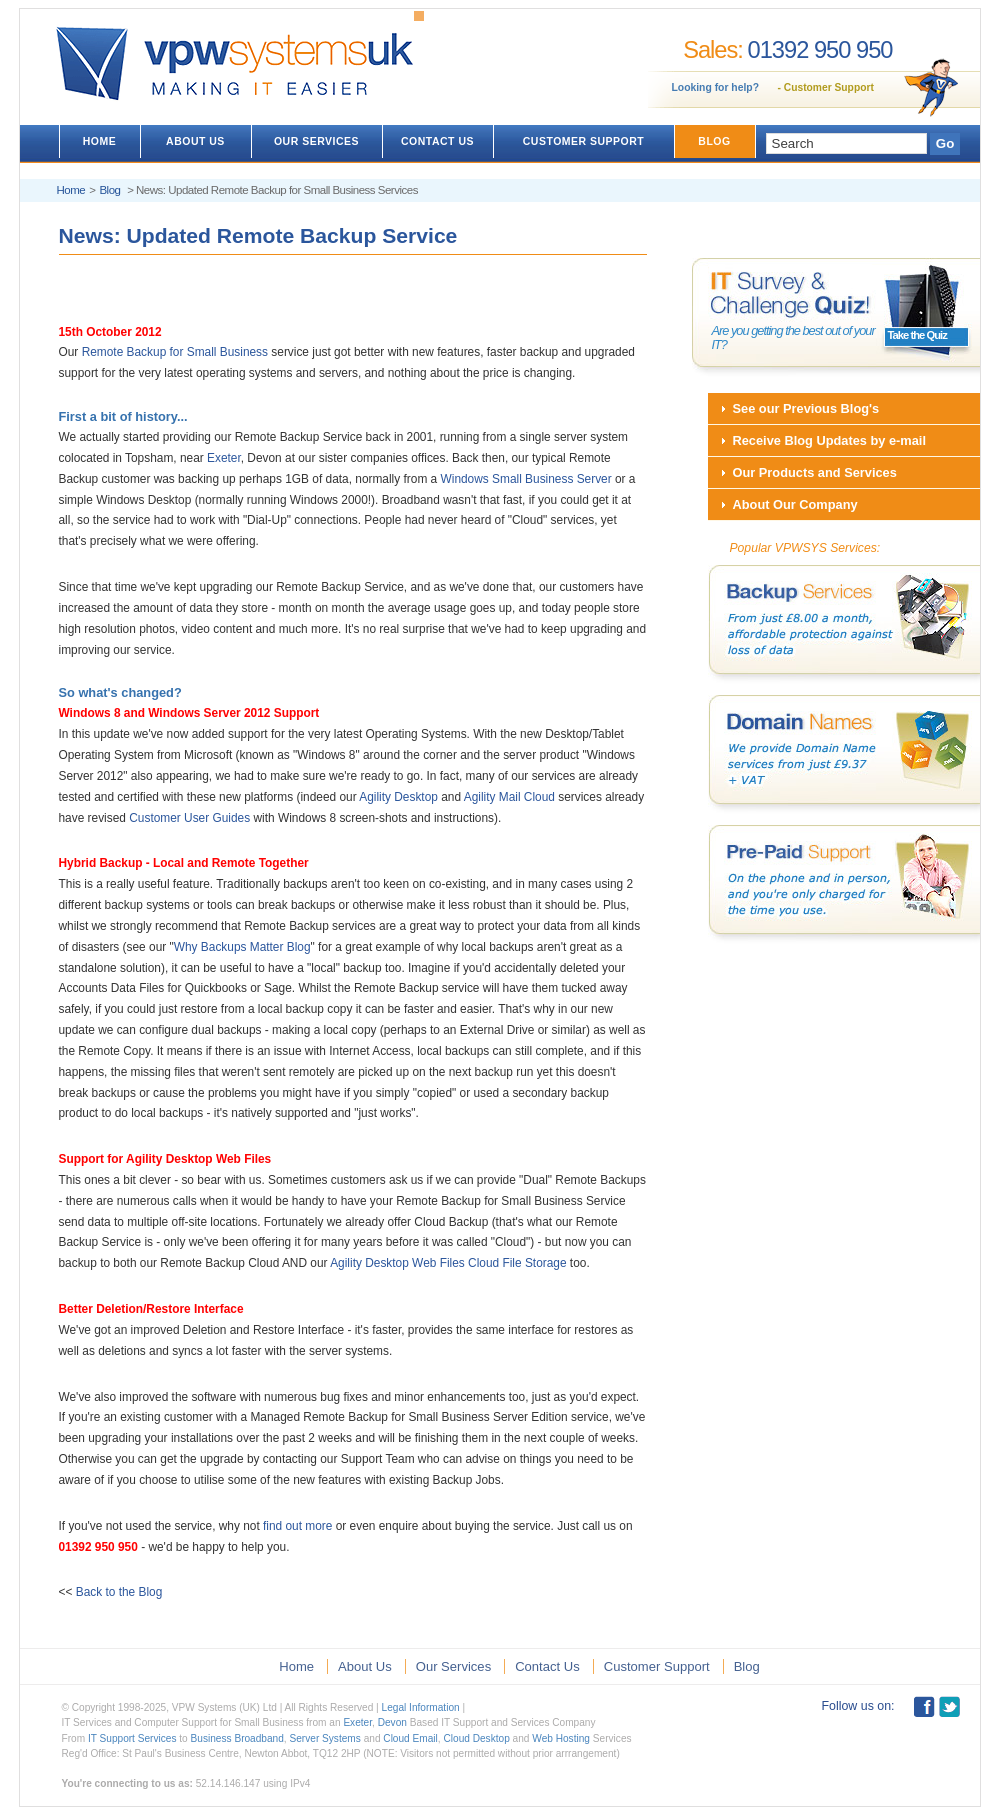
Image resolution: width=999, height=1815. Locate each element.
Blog (109, 190)
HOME (99, 141)
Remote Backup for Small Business (175, 352)
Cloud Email (410, 1738)
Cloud (539, 797)
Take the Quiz (917, 335)
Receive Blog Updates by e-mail (829, 440)
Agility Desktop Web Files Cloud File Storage (448, 1263)
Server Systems (324, 1738)
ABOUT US (195, 141)
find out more (297, 1526)
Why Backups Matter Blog (242, 947)
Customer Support (829, 87)
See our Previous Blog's (806, 408)
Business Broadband (237, 1738)
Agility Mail (492, 797)
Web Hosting (561, 1738)
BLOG (714, 141)
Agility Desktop (398, 797)
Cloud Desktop (476, 1738)
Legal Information (421, 1707)
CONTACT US (437, 141)
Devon (392, 1722)
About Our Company (795, 504)
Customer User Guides (189, 818)
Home (71, 190)
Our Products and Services (815, 472)
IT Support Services (132, 1738)
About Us (365, 1666)
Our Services (453, 1666)
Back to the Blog (119, 1592)
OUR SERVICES (316, 141)
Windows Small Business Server (526, 479)
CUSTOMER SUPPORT (583, 141)
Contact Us (547, 1666)
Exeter (224, 458)
